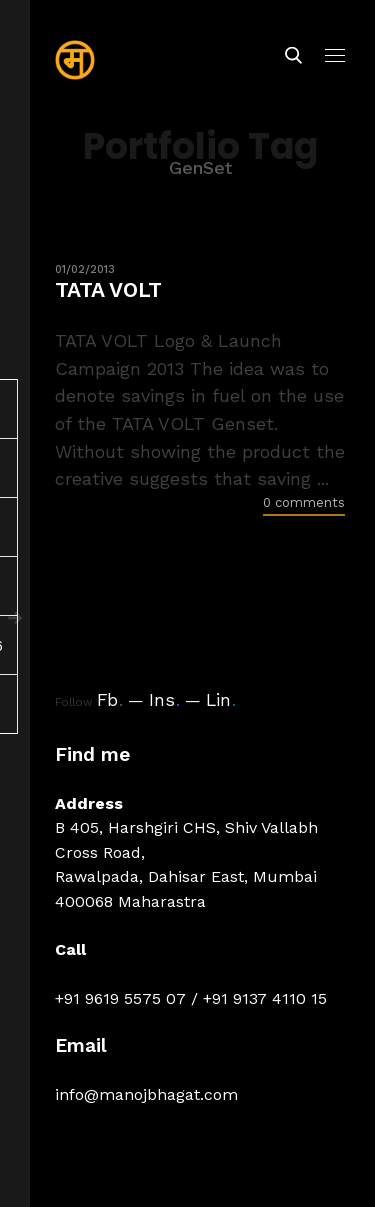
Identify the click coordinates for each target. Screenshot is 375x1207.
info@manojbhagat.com (146, 1094)
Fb (110, 700)
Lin (221, 700)
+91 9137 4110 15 (265, 998)
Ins (164, 700)
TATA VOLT (108, 289)
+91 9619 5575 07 (120, 998)
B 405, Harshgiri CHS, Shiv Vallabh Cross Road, (186, 839)
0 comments (304, 502)
